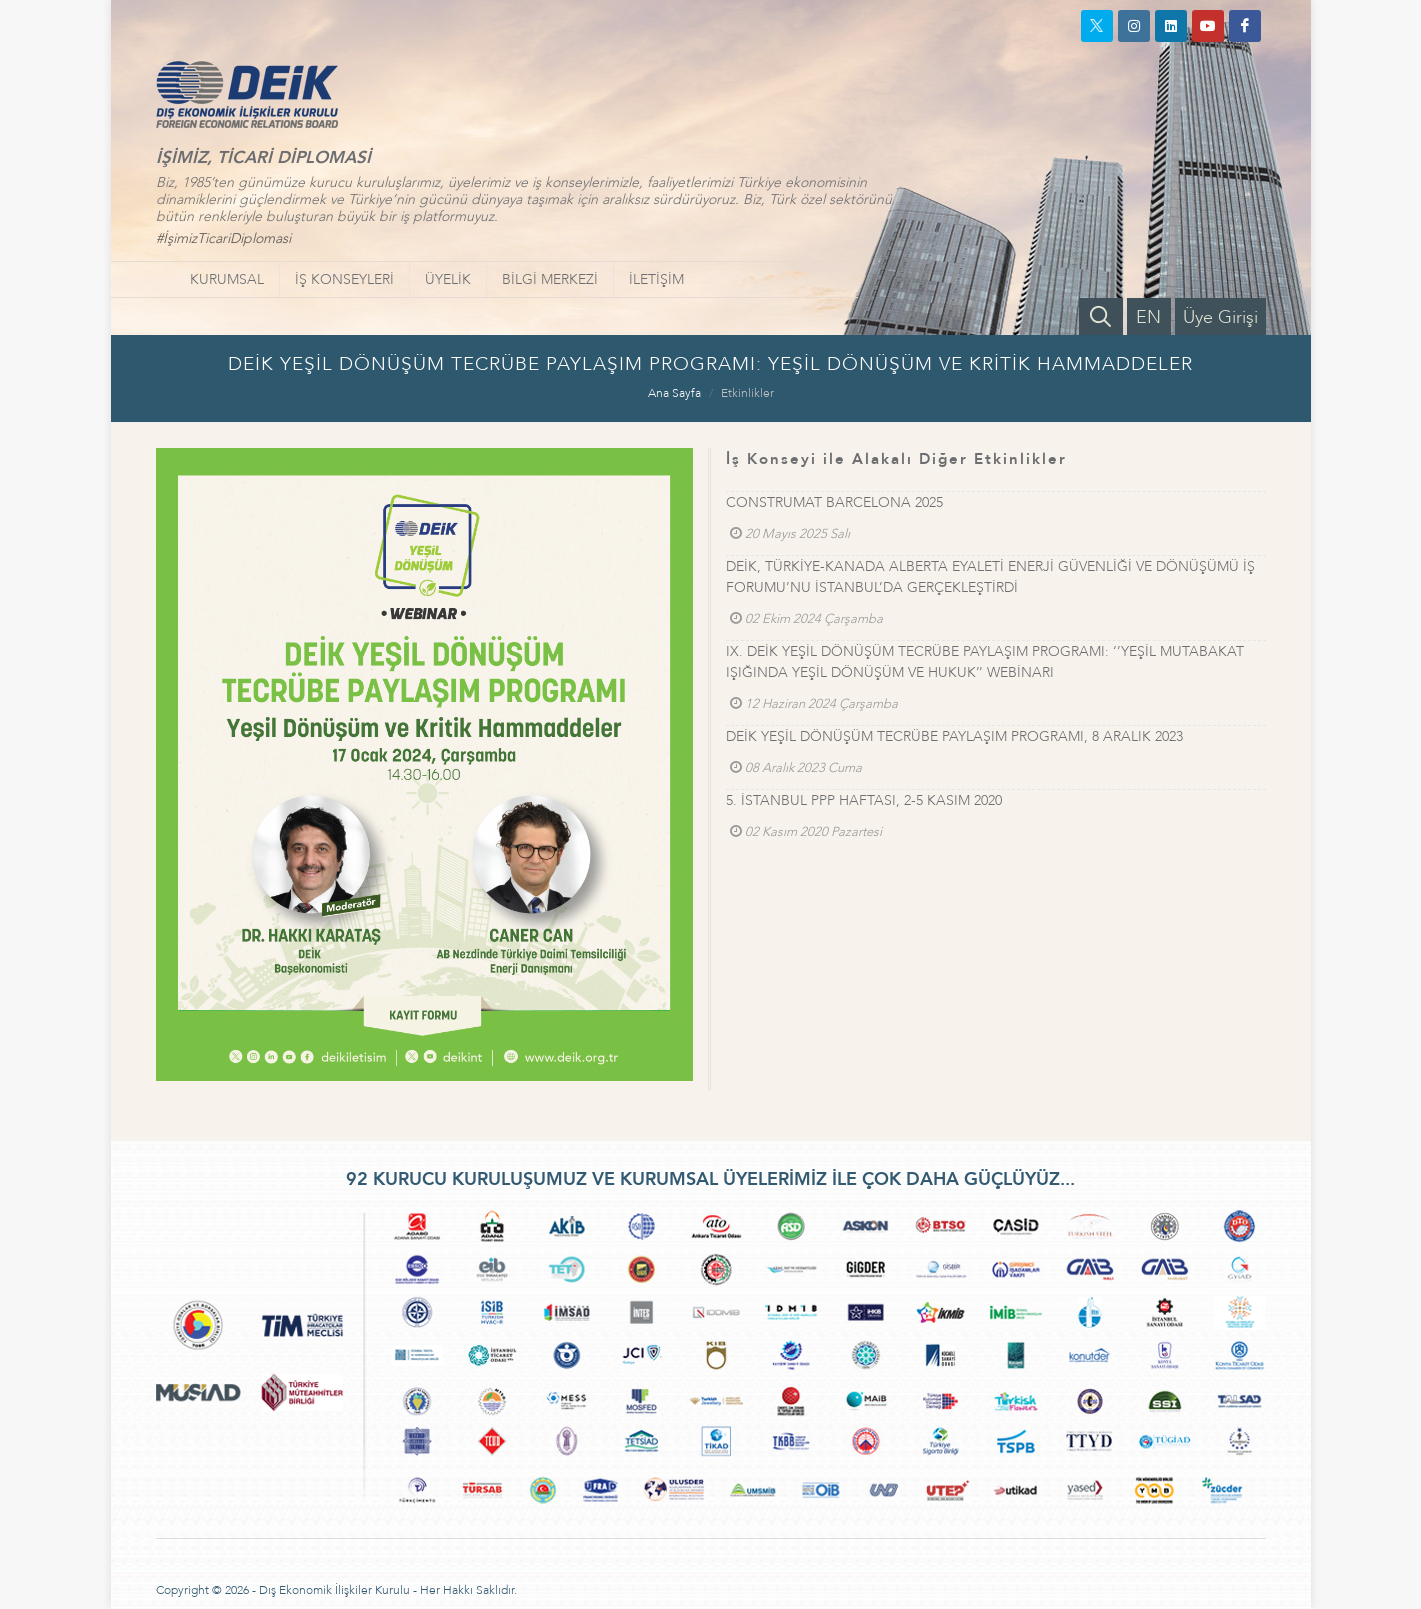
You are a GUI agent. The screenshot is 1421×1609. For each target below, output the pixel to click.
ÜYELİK (448, 279)
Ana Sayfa (674, 393)
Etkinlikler (747, 393)
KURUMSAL (227, 279)
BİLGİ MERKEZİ (550, 279)
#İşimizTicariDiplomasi (223, 238)
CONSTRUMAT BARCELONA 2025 (834, 502)
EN (1148, 317)
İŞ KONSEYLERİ (344, 279)
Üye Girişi (1220, 317)
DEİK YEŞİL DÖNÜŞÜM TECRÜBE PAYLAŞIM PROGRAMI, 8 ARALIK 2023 (954, 736)
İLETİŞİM (656, 279)
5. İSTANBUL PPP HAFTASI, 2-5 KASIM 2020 (864, 800)
